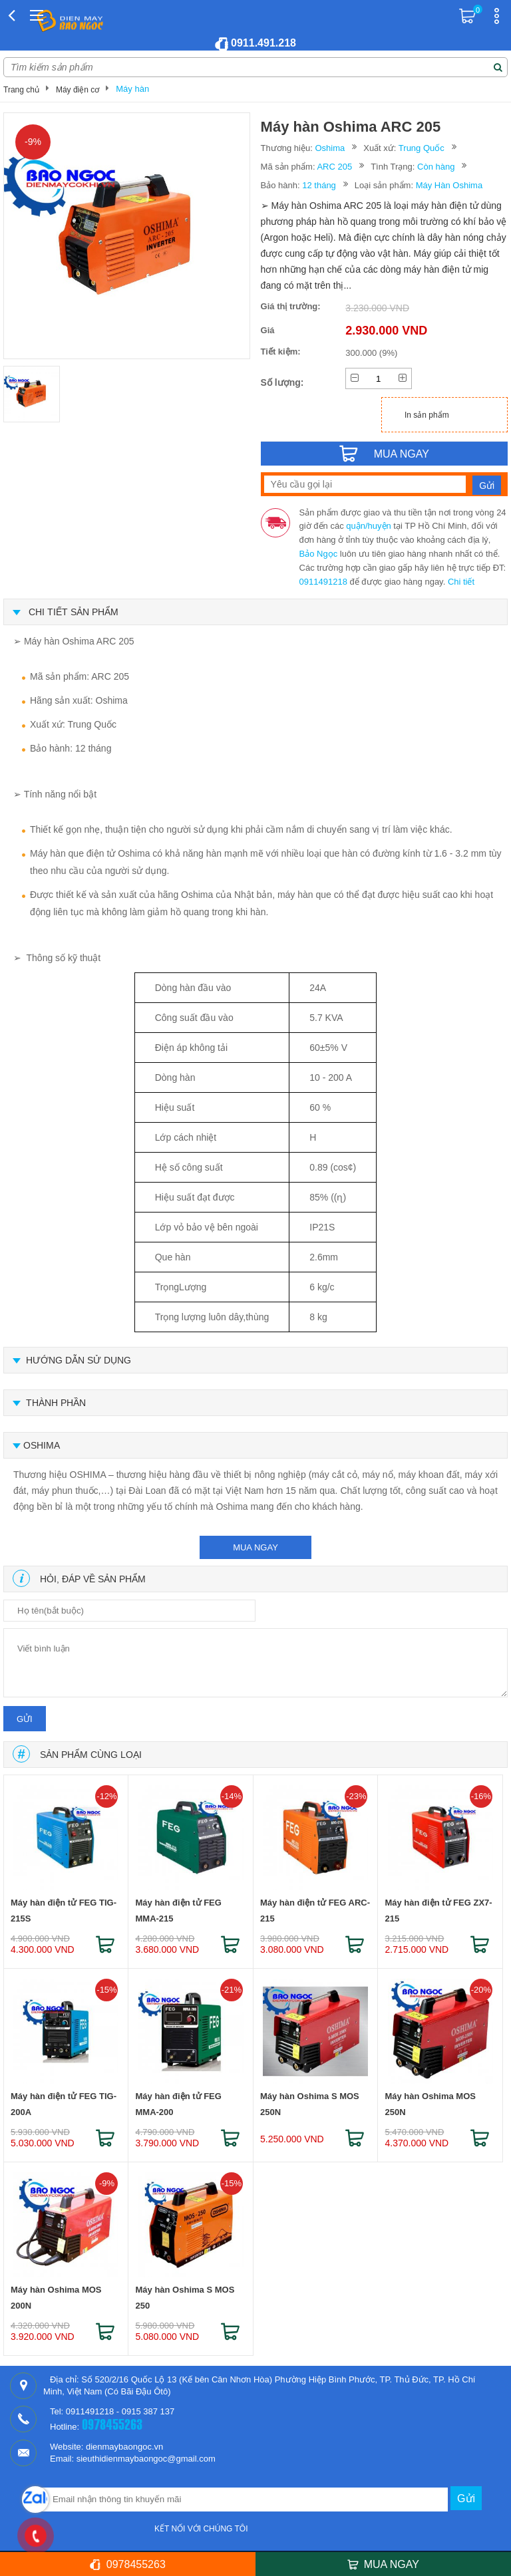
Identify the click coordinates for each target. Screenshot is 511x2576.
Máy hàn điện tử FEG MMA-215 (178, 1911)
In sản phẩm (427, 415)
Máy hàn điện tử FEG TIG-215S (63, 1911)
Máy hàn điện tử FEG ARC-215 (315, 1911)
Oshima (330, 148)
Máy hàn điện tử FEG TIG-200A (63, 2104)
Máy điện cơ (77, 89)
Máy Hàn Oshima (449, 185)
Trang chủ (21, 89)
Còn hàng (435, 167)
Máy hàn (132, 89)
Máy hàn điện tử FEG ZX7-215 (438, 1911)
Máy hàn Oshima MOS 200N (56, 2298)
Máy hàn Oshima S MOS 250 (184, 2298)
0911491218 (323, 582)
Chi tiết (461, 582)
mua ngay (255, 1547)
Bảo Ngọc (318, 554)
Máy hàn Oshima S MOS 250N (309, 2104)
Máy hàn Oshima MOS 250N (430, 2104)
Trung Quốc (421, 148)
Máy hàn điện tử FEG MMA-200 (178, 2104)
